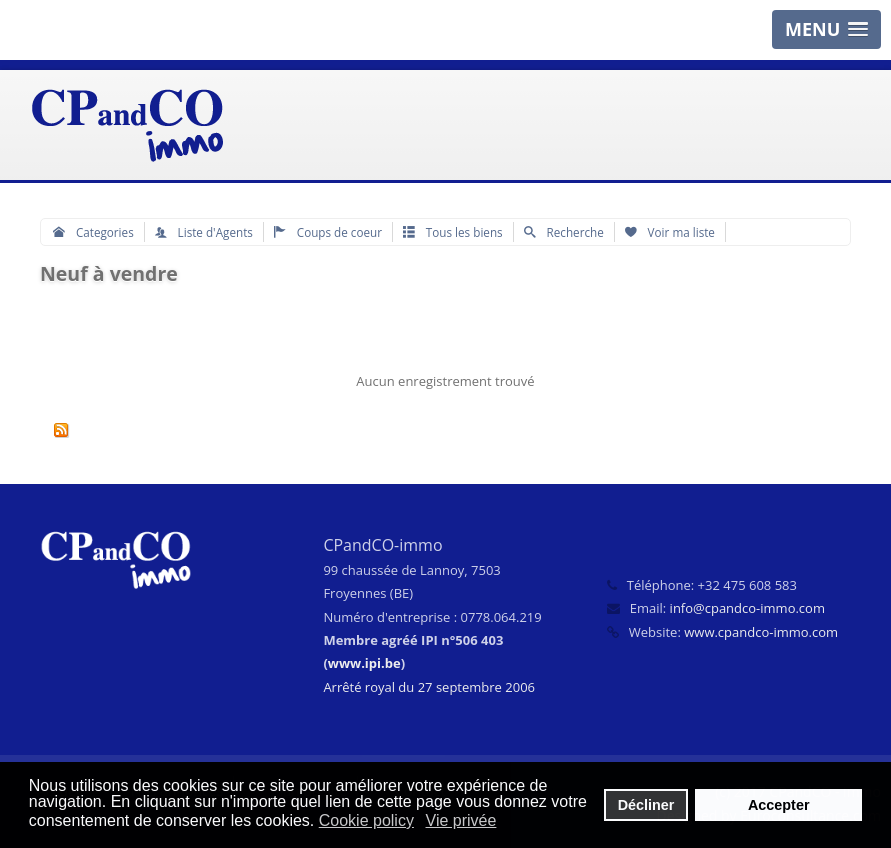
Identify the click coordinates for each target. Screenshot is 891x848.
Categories (93, 232)
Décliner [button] (646, 805)
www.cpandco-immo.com (761, 632)
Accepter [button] (779, 805)
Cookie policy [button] (366, 820)
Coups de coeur (328, 232)
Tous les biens (453, 232)
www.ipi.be (364, 663)
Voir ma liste (670, 232)
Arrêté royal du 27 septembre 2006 (429, 687)
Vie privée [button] (461, 820)
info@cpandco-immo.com (747, 608)
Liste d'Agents (204, 232)
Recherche (564, 232)
